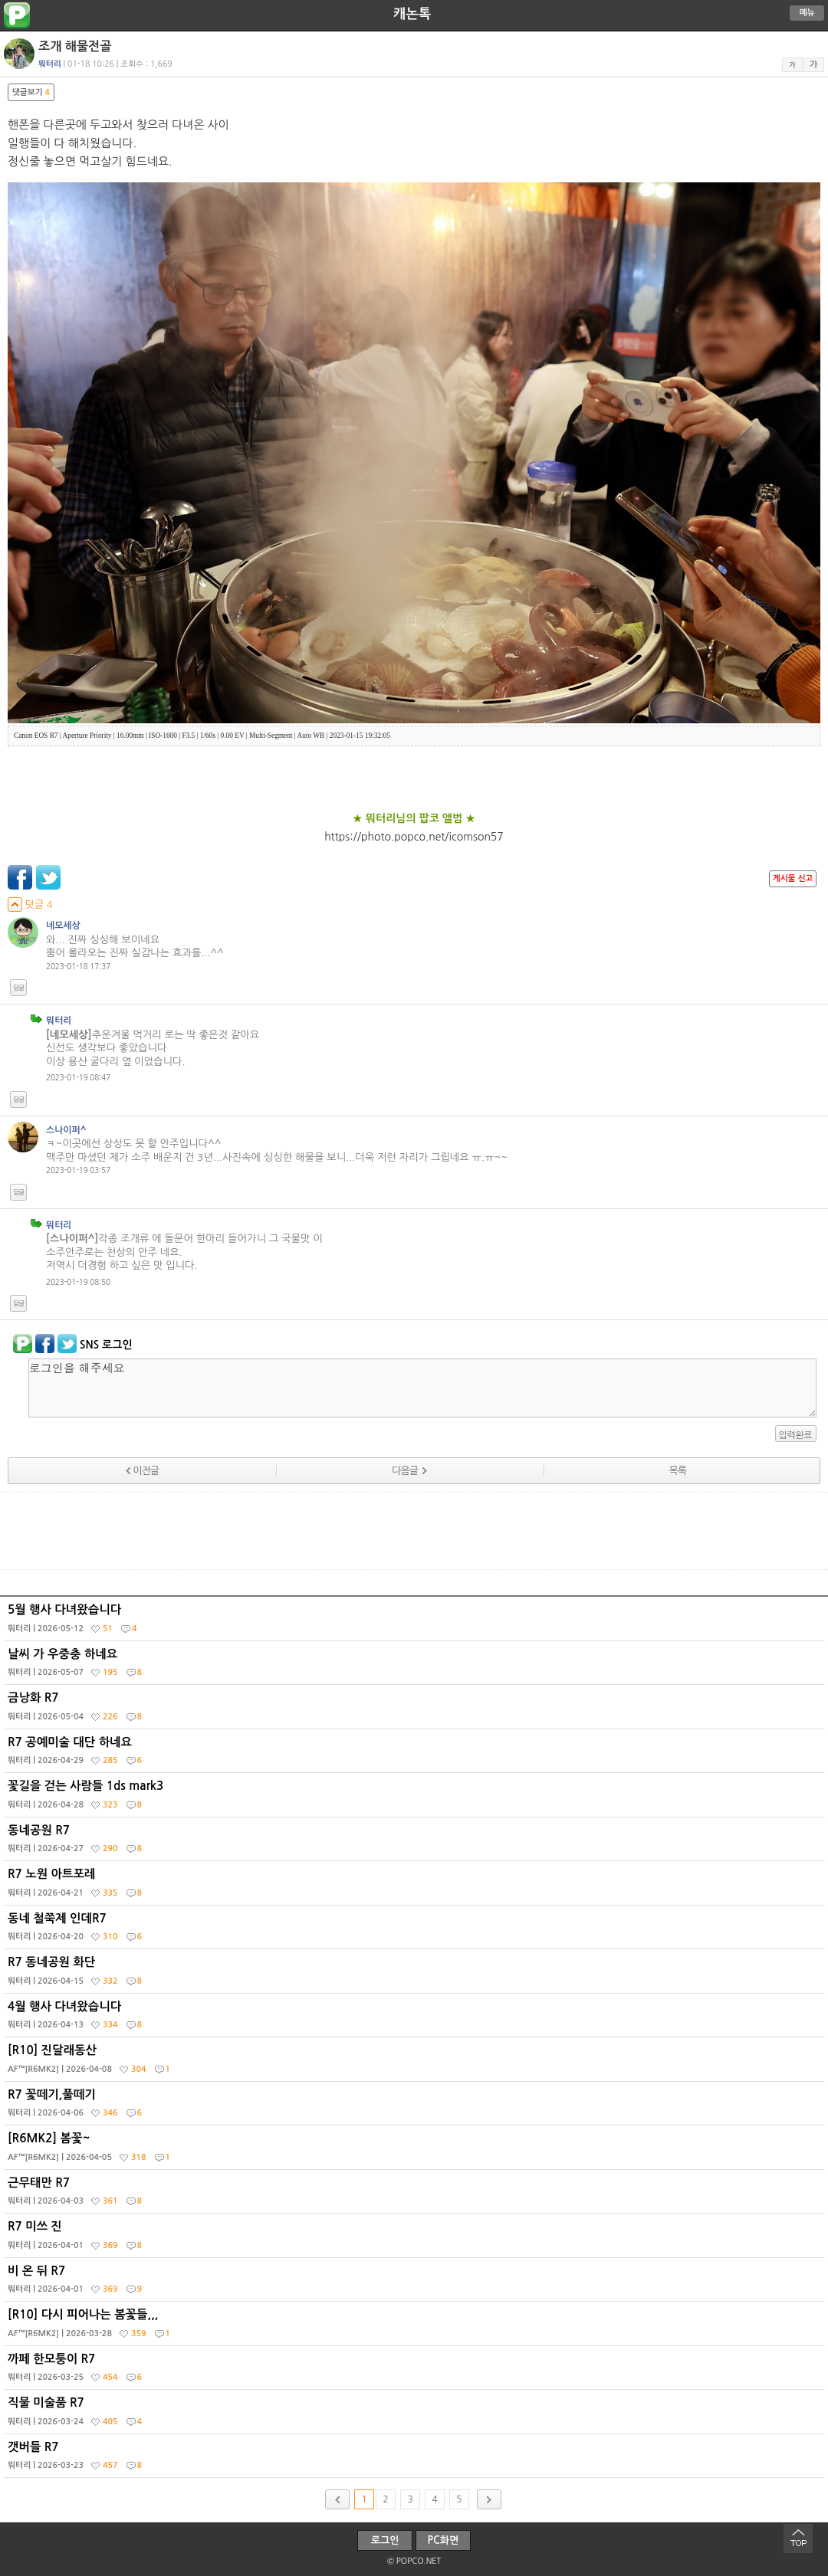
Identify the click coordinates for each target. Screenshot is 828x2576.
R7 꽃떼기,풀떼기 (416, 2107)
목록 (677, 1471)
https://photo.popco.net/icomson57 (414, 836)
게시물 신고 (793, 878)
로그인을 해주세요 (422, 1387)
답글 (18, 988)
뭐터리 (59, 1020)
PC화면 (443, 2540)
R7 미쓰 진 (416, 2238)
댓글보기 (31, 92)
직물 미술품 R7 (416, 2415)
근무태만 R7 (416, 2195)
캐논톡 (412, 14)
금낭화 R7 (416, 1710)
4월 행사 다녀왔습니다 (416, 2019)
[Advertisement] (414, 1531)
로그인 (385, 2540)
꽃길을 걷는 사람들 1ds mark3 (416, 1798)
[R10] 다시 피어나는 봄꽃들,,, (416, 2327)
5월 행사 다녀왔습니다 (416, 1622)
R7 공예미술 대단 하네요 (416, 1754)
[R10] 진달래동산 (416, 2062)
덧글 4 (30, 904)
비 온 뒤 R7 (416, 2283)
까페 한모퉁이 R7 (416, 2371)
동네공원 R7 (416, 1842)
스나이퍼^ (66, 1130)
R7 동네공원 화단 (416, 1974)
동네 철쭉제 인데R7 (416, 1930)
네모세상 (63, 925)
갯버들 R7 (416, 2459)
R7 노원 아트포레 (416, 1886)
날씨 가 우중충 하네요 (416, 1666)
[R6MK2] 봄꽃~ (416, 2150)
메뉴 (807, 12)
